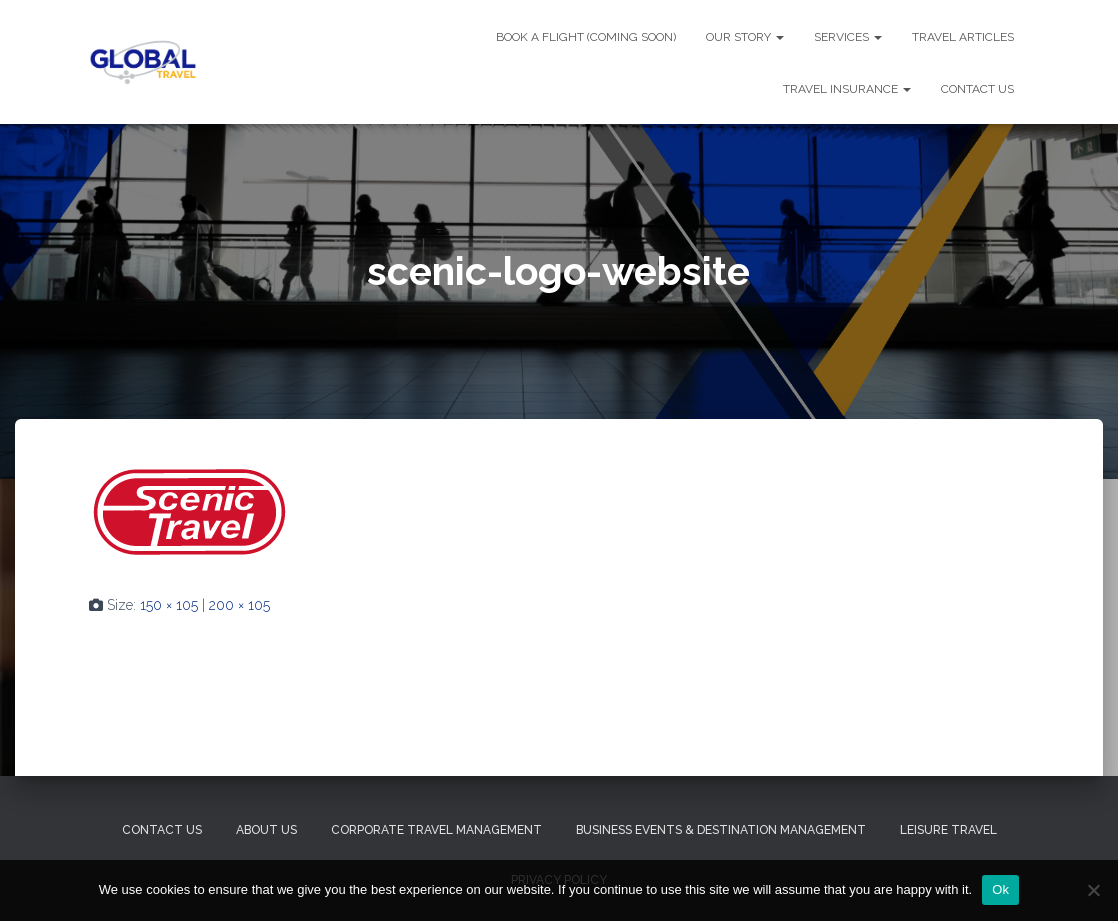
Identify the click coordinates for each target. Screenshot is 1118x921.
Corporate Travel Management (436, 830)
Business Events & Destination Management (721, 830)
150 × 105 (169, 605)
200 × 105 (239, 605)
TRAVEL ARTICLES (963, 37)
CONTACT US (977, 89)
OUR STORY (745, 37)
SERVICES (848, 37)
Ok (1000, 889)
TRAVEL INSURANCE (847, 89)
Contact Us (162, 830)
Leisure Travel (948, 830)
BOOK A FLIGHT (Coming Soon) (586, 37)
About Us (266, 830)
